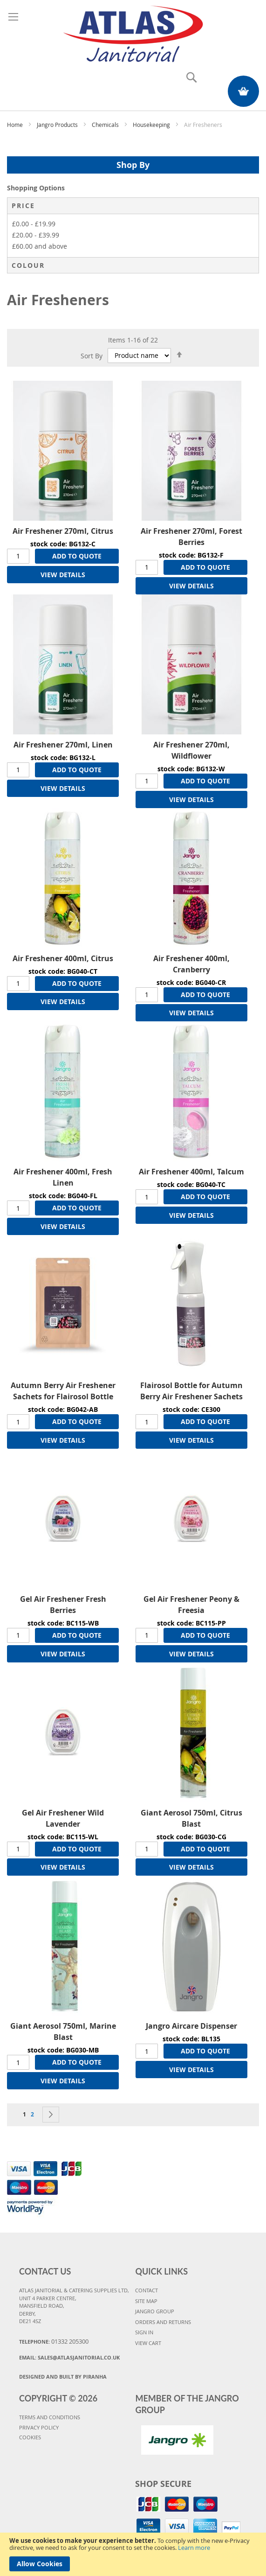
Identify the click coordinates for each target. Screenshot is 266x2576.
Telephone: (54, 2341)
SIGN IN (144, 2332)
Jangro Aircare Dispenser (191, 2026)
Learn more (194, 2547)
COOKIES (30, 2437)
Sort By (91, 355)
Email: (69, 2357)
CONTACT (146, 2290)
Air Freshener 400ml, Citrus (63, 958)
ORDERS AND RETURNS (163, 2321)
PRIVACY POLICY (39, 2427)
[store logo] (133, 32)
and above (39, 246)
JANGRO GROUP (154, 2311)
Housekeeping (152, 124)
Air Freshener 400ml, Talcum (191, 1171)
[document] (133, 2554)
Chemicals (106, 124)
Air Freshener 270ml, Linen (63, 745)
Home (15, 124)
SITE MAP (146, 2300)
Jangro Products (58, 124)
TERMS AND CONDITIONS (49, 2417)
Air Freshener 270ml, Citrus (63, 531)
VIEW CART (148, 2342)
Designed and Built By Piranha (63, 2376)
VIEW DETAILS (63, 574)
